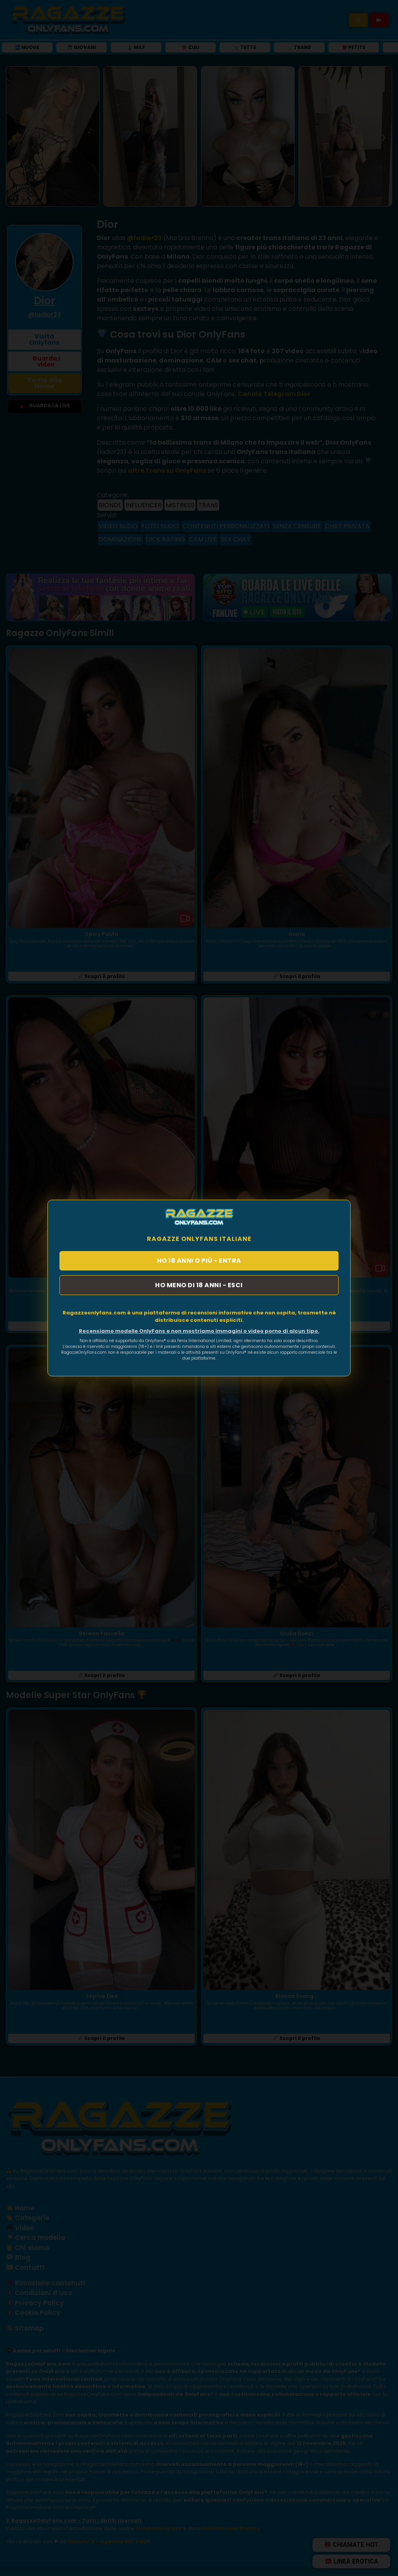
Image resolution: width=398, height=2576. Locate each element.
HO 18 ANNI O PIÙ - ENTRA (199, 1259)
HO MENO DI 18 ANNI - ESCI (199, 1285)
